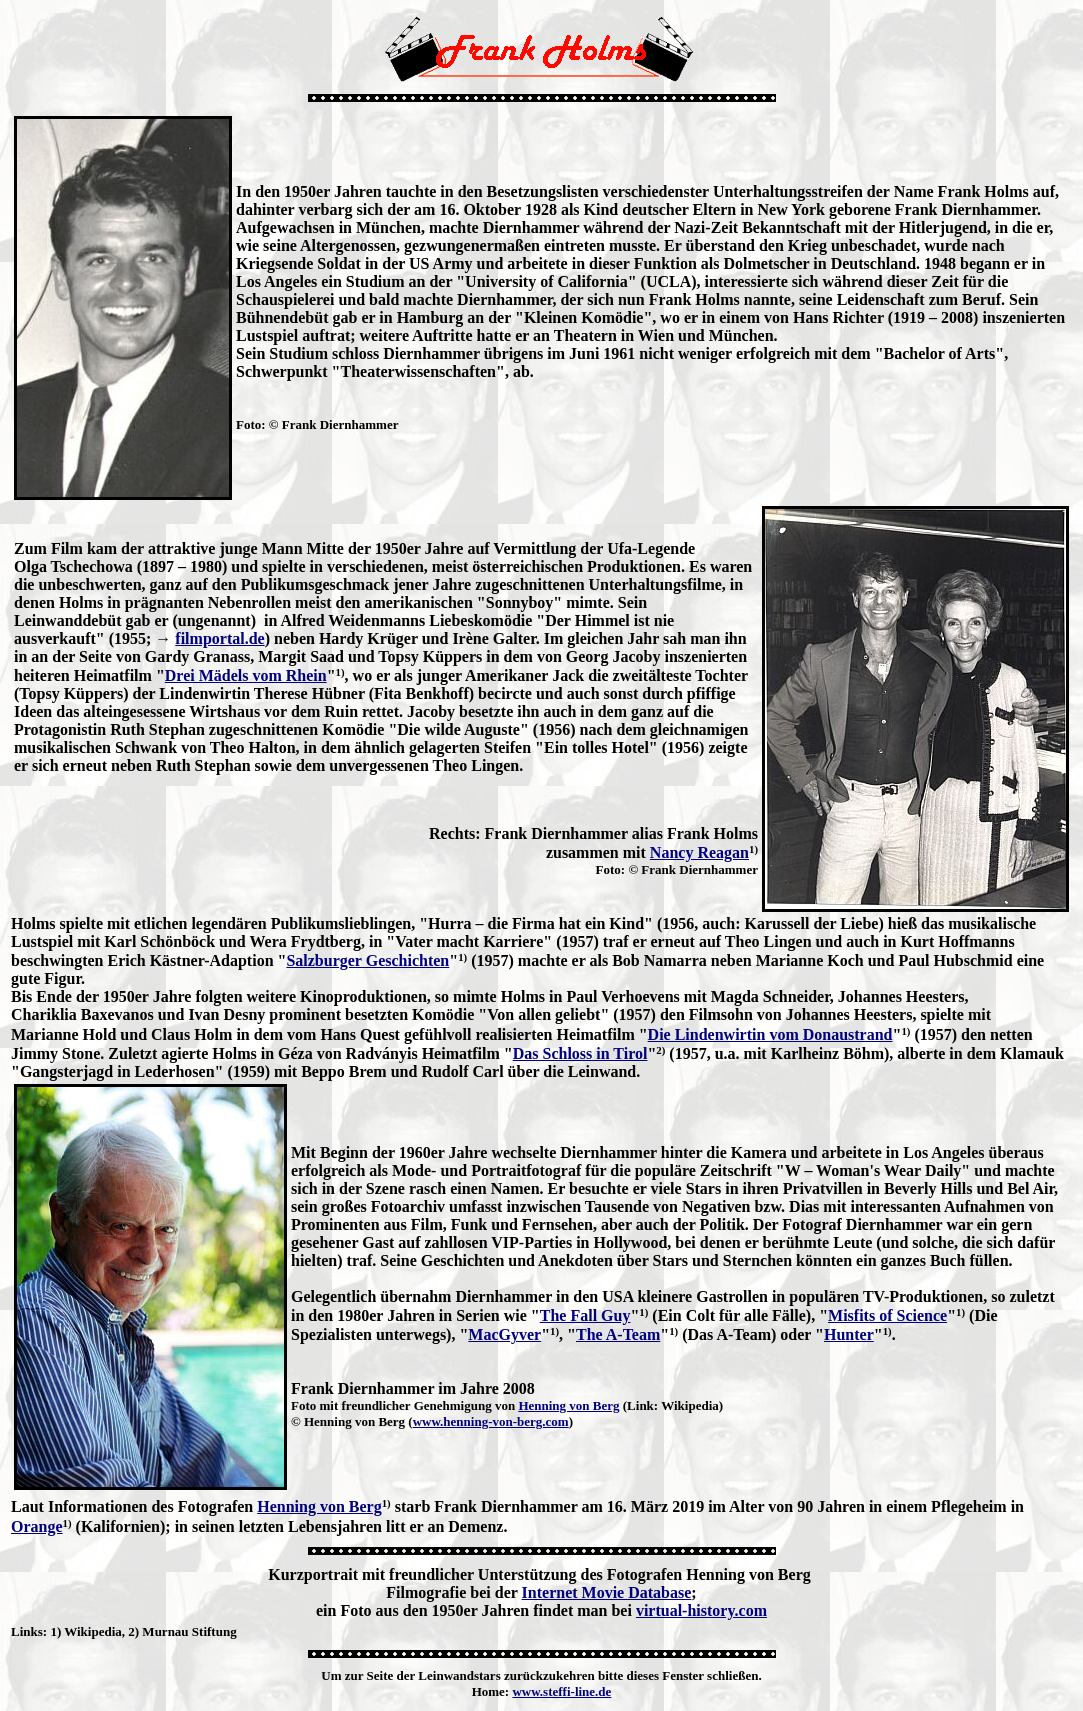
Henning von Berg (568, 1405)
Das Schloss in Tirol (580, 1053)
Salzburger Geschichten (367, 960)
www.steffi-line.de (561, 1691)
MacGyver (504, 1334)
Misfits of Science (887, 1315)
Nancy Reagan (699, 852)
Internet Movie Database (607, 1592)
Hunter (849, 1334)
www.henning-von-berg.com (491, 1421)
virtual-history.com (701, 1610)
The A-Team (618, 1334)
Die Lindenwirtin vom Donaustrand (770, 1034)
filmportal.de (219, 638)
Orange (37, 1526)
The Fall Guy (585, 1315)
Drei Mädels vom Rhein (246, 675)
